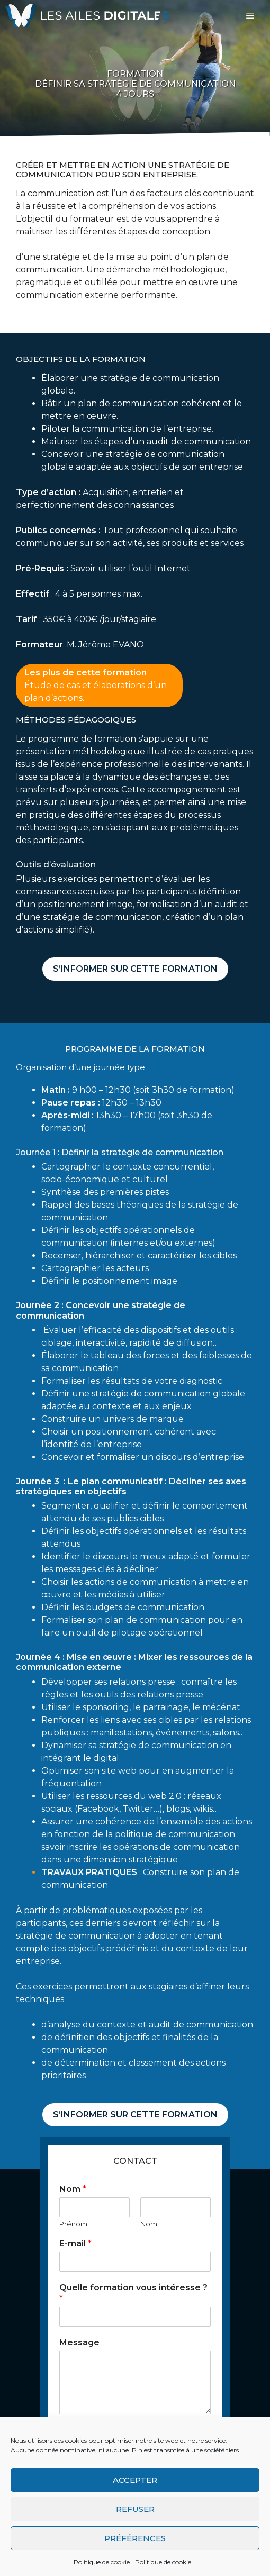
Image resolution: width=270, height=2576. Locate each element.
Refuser (135, 2509)
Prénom (73, 2223)
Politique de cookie (102, 2562)
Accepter (135, 2480)
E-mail (75, 2244)
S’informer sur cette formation (135, 969)
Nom (72, 2189)
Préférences (135, 2538)
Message (79, 2342)
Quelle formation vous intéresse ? (133, 2293)
